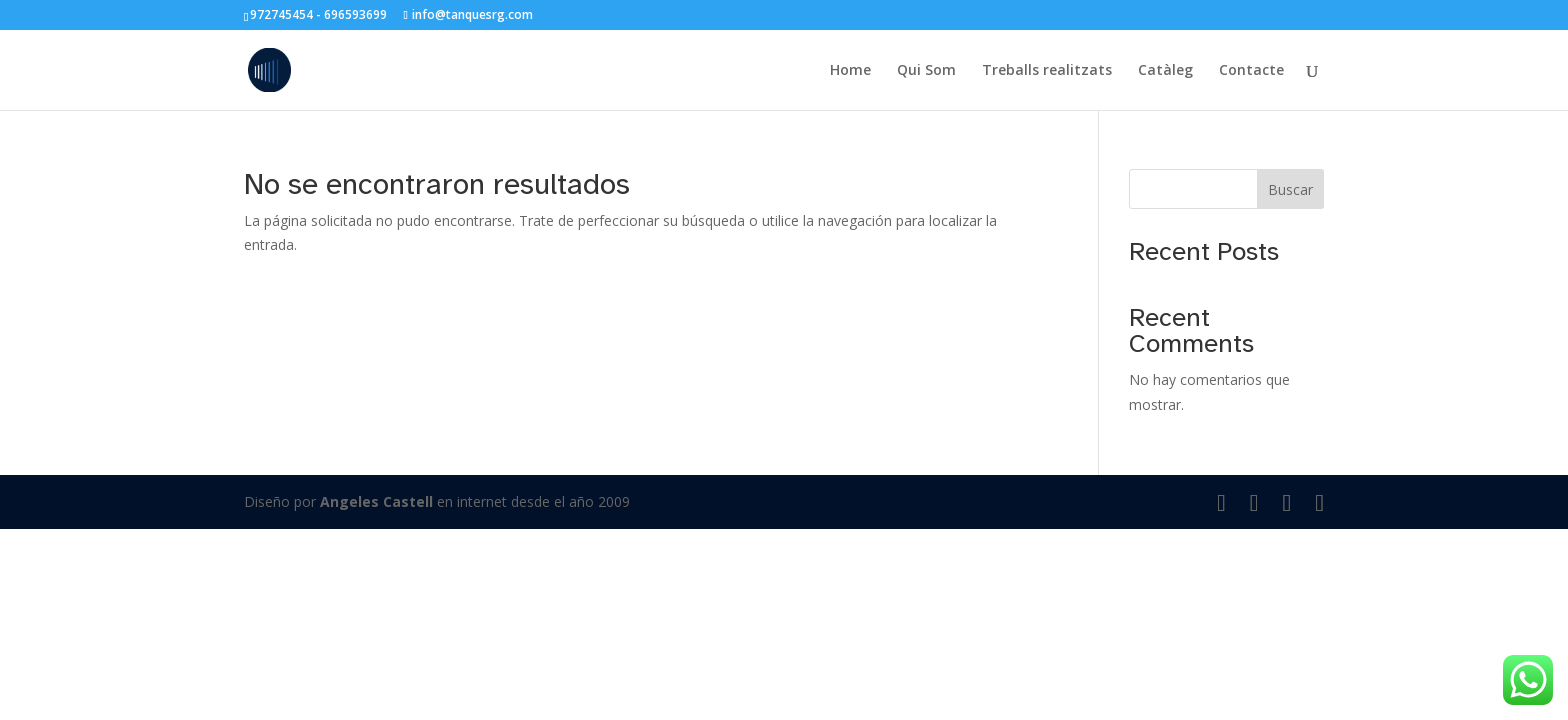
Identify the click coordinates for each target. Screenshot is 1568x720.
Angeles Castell (376, 501)
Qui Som (926, 71)
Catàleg (1165, 71)
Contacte (1251, 71)
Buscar (1290, 189)
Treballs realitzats (1047, 71)
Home (850, 71)
